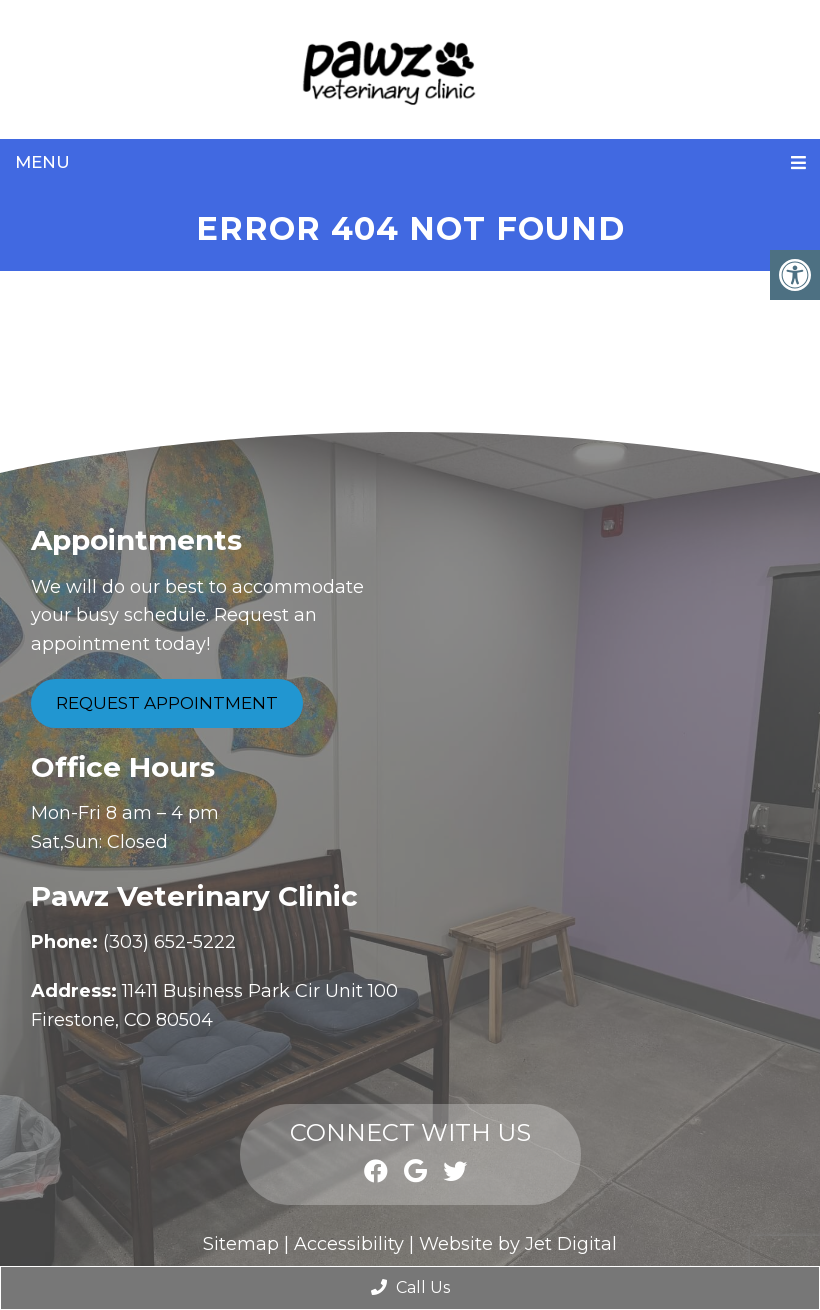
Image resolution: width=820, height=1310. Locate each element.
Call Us (410, 1287)
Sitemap (241, 1244)
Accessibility (349, 1244)
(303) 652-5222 (169, 942)
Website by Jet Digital (518, 1244)
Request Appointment (167, 703)
